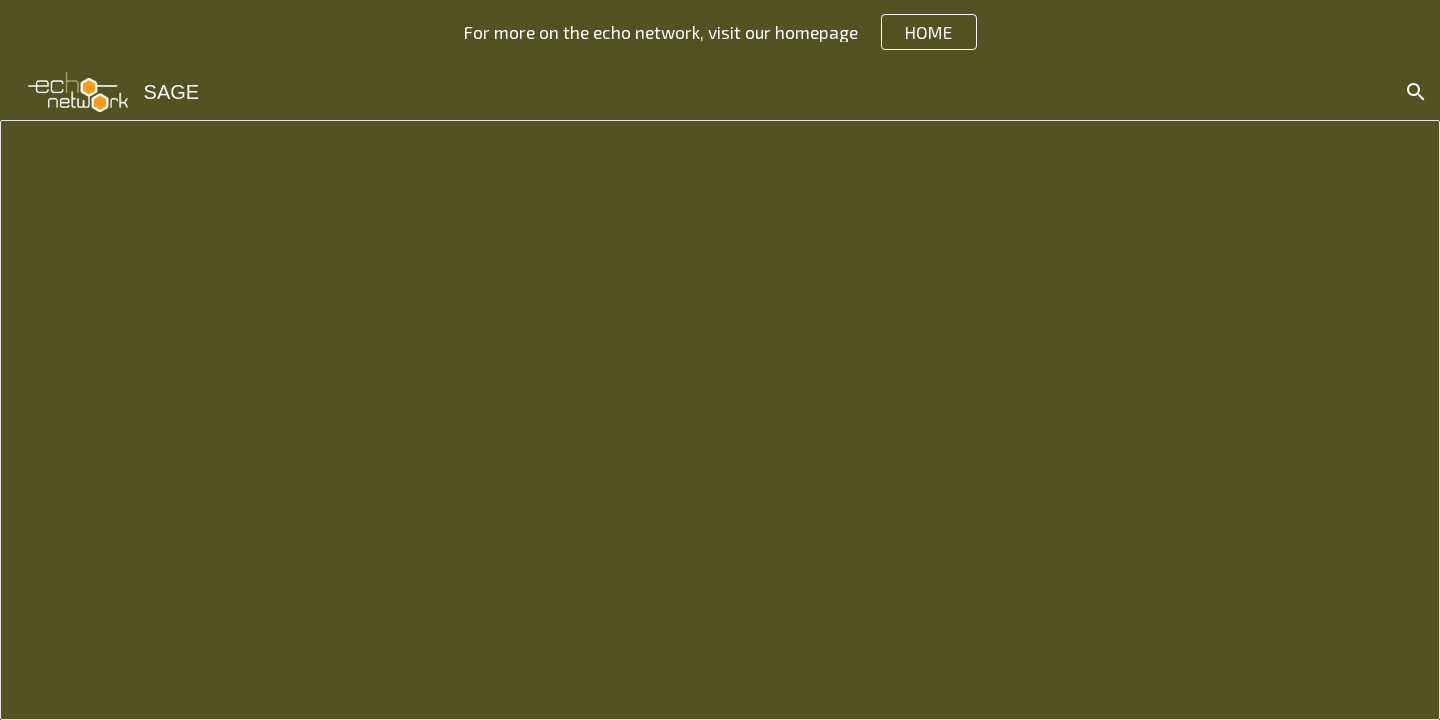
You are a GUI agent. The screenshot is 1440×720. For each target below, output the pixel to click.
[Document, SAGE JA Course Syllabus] (720, 420)
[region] (720, 32)
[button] (1416, 92)
